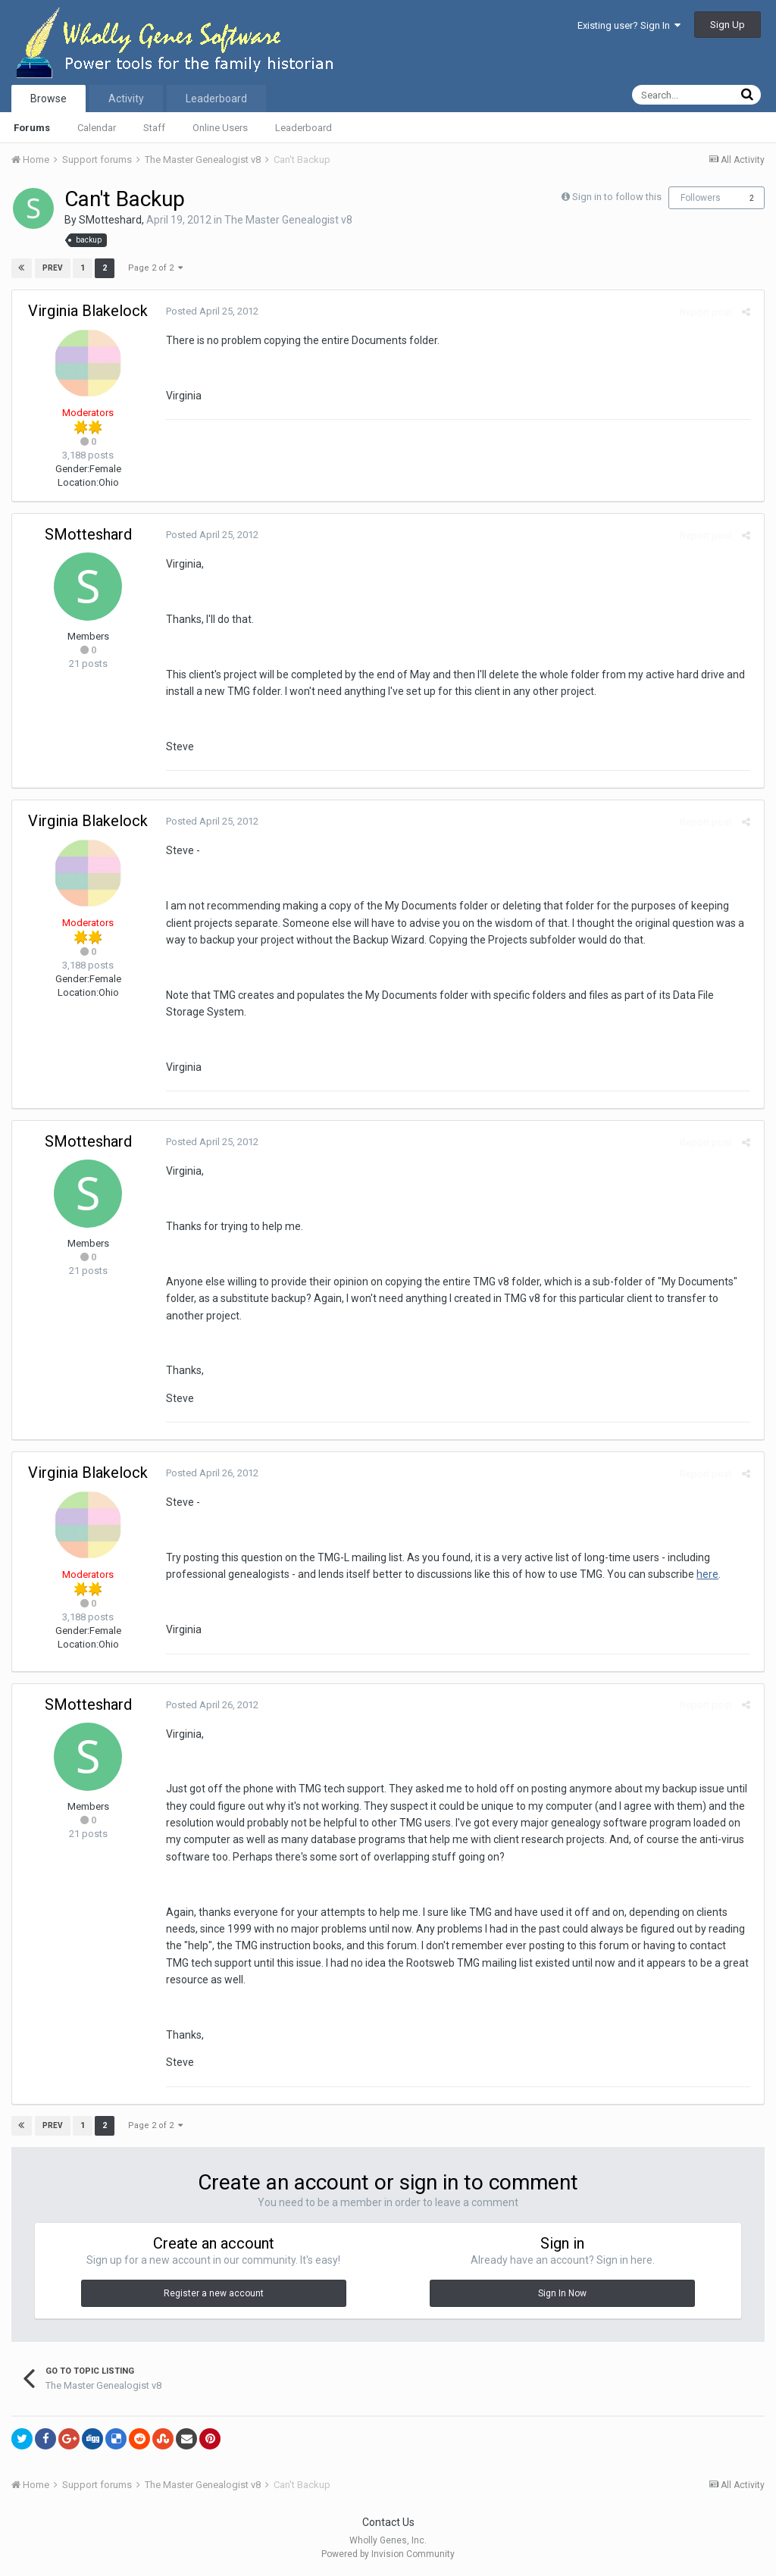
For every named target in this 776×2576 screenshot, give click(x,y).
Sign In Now (562, 2293)
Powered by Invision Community (388, 2554)
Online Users (220, 127)
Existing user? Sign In (629, 25)
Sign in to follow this (617, 196)
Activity (126, 98)
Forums (32, 127)
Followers (701, 197)
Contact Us (388, 2522)
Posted (210, 311)
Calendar (96, 127)
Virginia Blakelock (88, 311)
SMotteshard (110, 220)
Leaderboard (303, 127)
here (705, 1574)
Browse (48, 98)
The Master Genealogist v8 (288, 220)
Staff (154, 127)
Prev (52, 268)
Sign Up (727, 24)
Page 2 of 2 (155, 268)
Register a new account (214, 2293)
